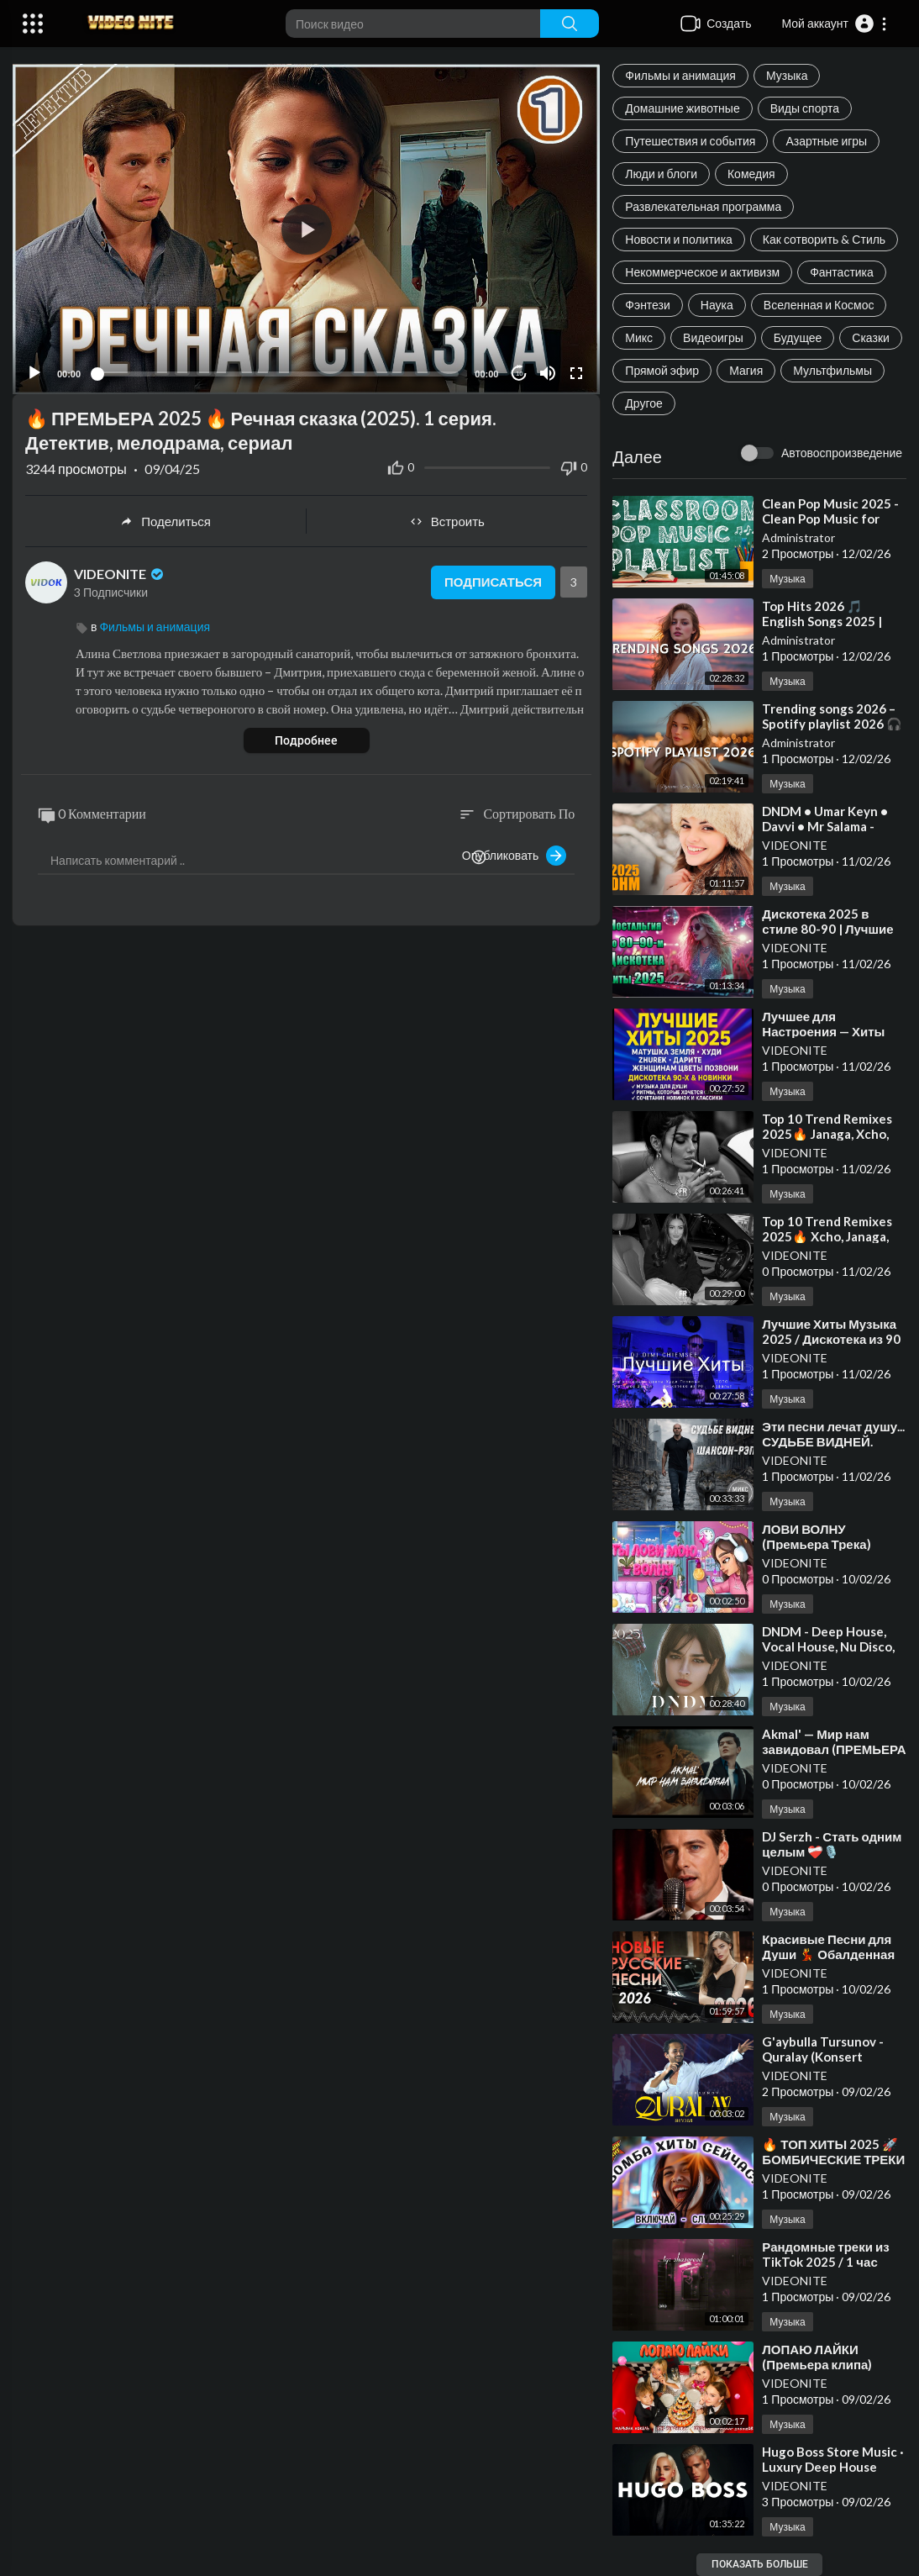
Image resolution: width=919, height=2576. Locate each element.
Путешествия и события (690, 141)
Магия (746, 370)
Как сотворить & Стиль (824, 239)
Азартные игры (826, 141)
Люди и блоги (661, 173)
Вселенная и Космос (819, 305)
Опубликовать (514, 855)
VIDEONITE (794, 845)
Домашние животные (682, 108)
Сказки (871, 337)
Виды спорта (804, 108)
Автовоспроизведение (841, 452)
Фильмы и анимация (680, 75)
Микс (639, 337)
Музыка (787, 75)
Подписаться (493, 582)
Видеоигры (713, 337)
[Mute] (547, 373)
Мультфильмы (832, 370)
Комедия (751, 173)
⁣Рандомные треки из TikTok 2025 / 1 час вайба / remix (825, 2261)
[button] (834, 23)
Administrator (798, 537)
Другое (643, 403)
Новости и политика (679, 239)
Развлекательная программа (703, 206)
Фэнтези (647, 305)
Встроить (447, 521)
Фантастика (842, 272)
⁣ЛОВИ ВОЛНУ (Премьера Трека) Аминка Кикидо (816, 1544)
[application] (306, 229)
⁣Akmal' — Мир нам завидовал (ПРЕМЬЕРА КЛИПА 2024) (834, 1749)
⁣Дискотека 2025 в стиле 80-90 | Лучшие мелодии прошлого (827, 928)
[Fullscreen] (576, 373)
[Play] (34, 373)
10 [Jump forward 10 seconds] (519, 373)
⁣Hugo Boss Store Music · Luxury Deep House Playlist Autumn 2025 (833, 2466)
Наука (717, 305)
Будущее (798, 337)
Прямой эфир (662, 370)
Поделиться (165, 521)
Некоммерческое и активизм (702, 272)
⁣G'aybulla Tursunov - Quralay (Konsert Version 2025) (823, 2056)
